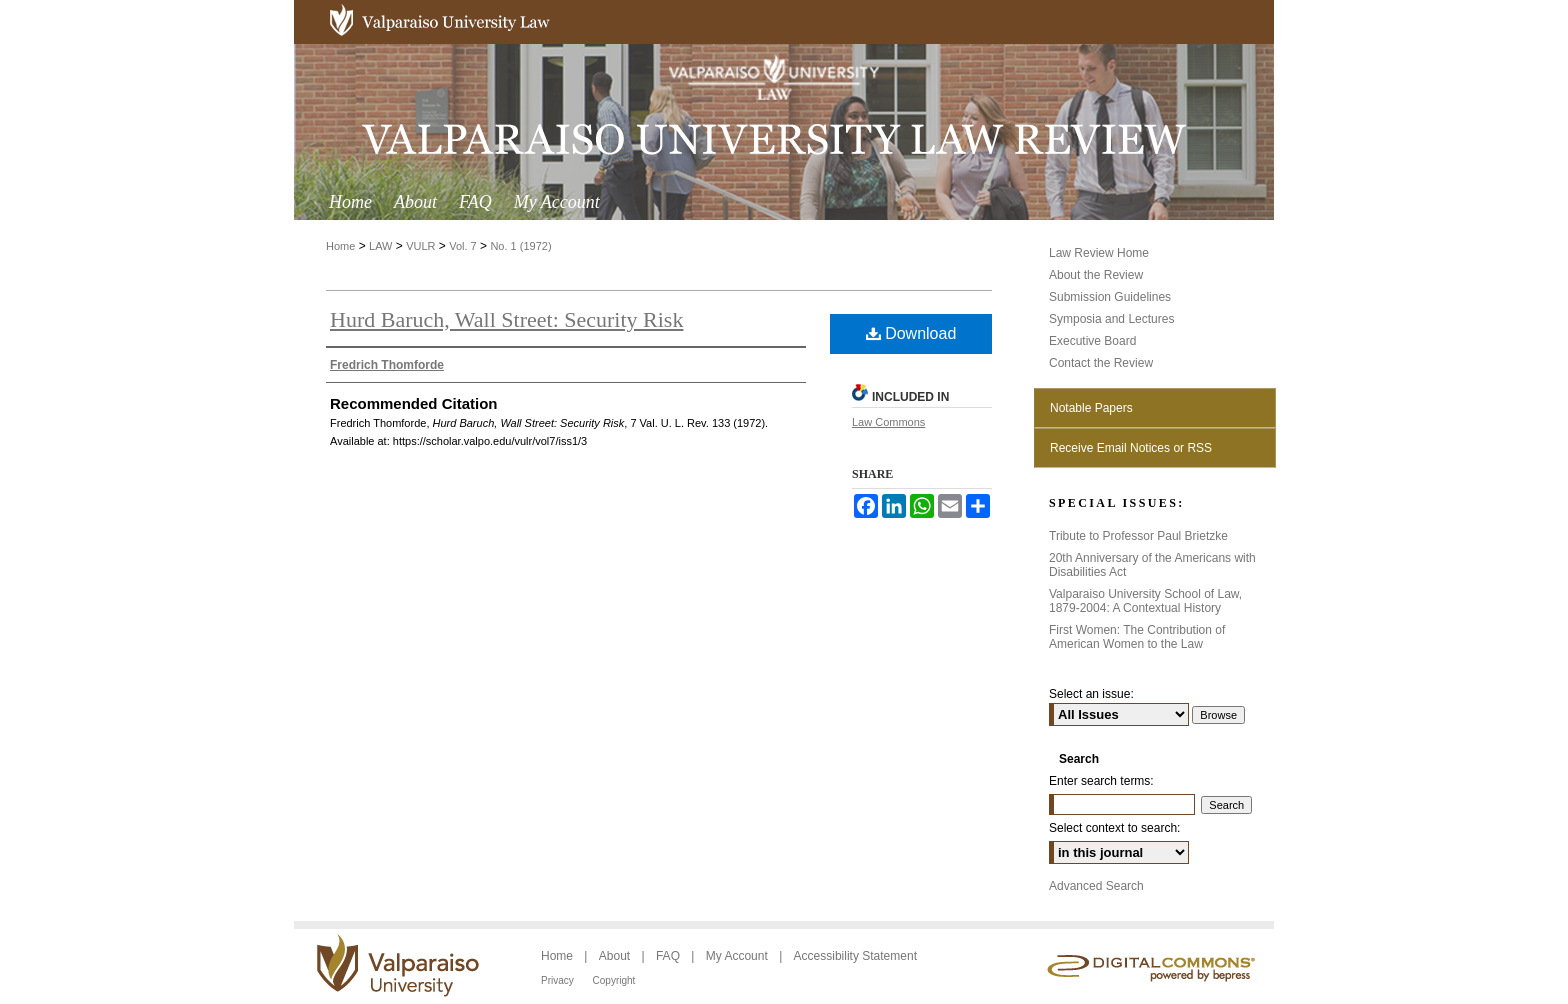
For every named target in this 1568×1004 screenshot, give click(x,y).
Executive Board (1092, 341)
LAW (380, 246)
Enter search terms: (1101, 781)
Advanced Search (1096, 886)
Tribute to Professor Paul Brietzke (1138, 536)
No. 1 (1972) (520, 246)
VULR (420, 246)
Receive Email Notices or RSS (1131, 448)
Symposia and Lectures (1111, 319)
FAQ (669, 956)
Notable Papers (1091, 408)
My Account (738, 956)
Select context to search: (1114, 828)
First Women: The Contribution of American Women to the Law (1137, 637)
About (616, 956)
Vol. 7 (463, 246)
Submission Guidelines (1110, 297)
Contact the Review (1101, 363)
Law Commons (888, 422)
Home (340, 246)
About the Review (1096, 275)
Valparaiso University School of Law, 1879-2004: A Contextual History (1145, 601)
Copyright (614, 980)
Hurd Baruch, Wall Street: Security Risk (506, 319)
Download (911, 333)
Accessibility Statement (855, 956)
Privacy (559, 980)
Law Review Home (1099, 253)
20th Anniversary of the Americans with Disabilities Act (1152, 565)
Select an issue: (1091, 694)
